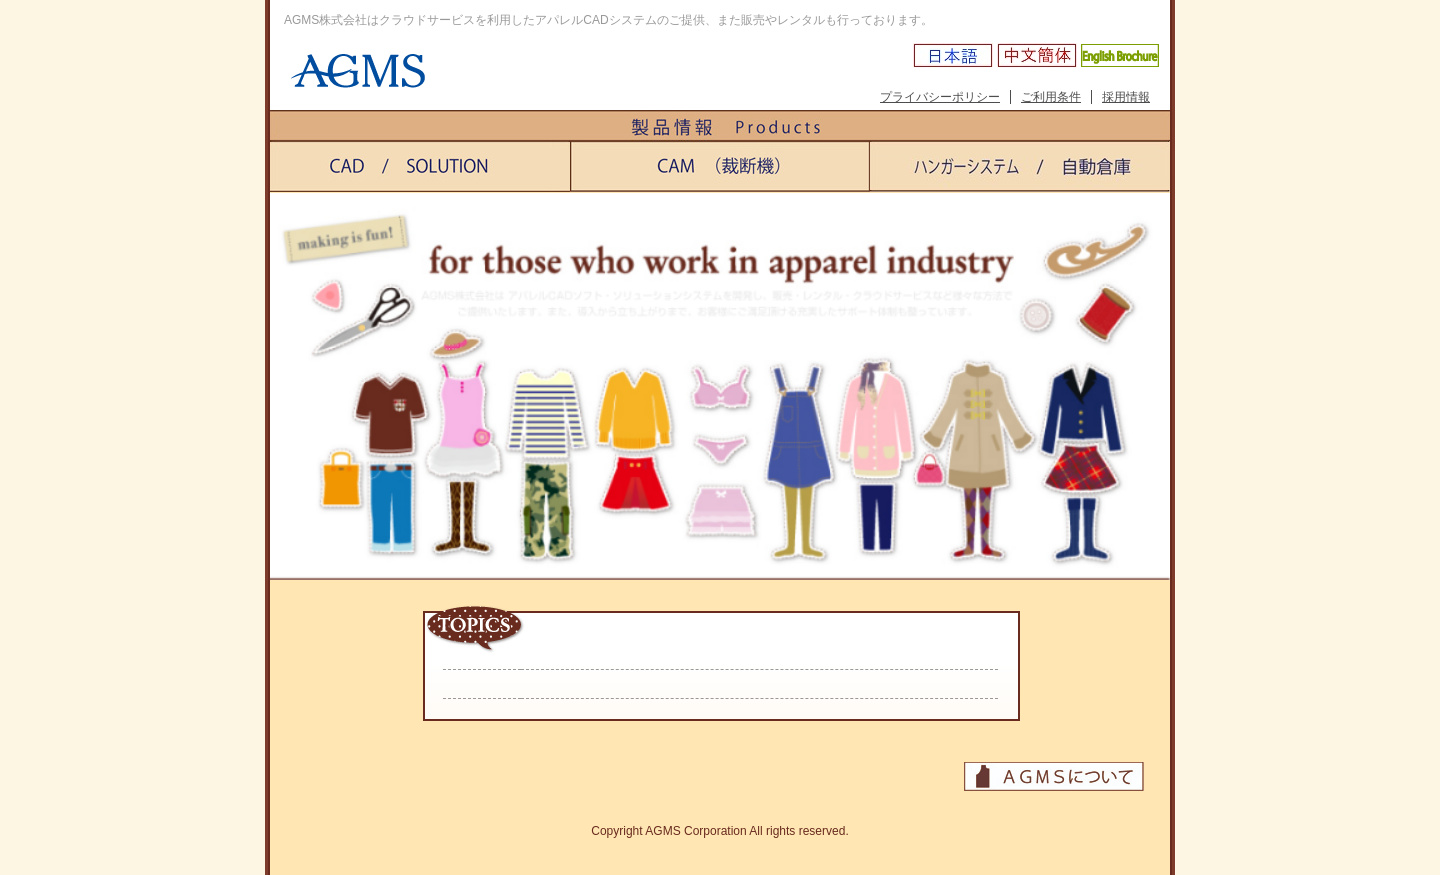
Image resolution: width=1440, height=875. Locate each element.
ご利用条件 (1051, 97)
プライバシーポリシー (940, 97)
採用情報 (1126, 97)
